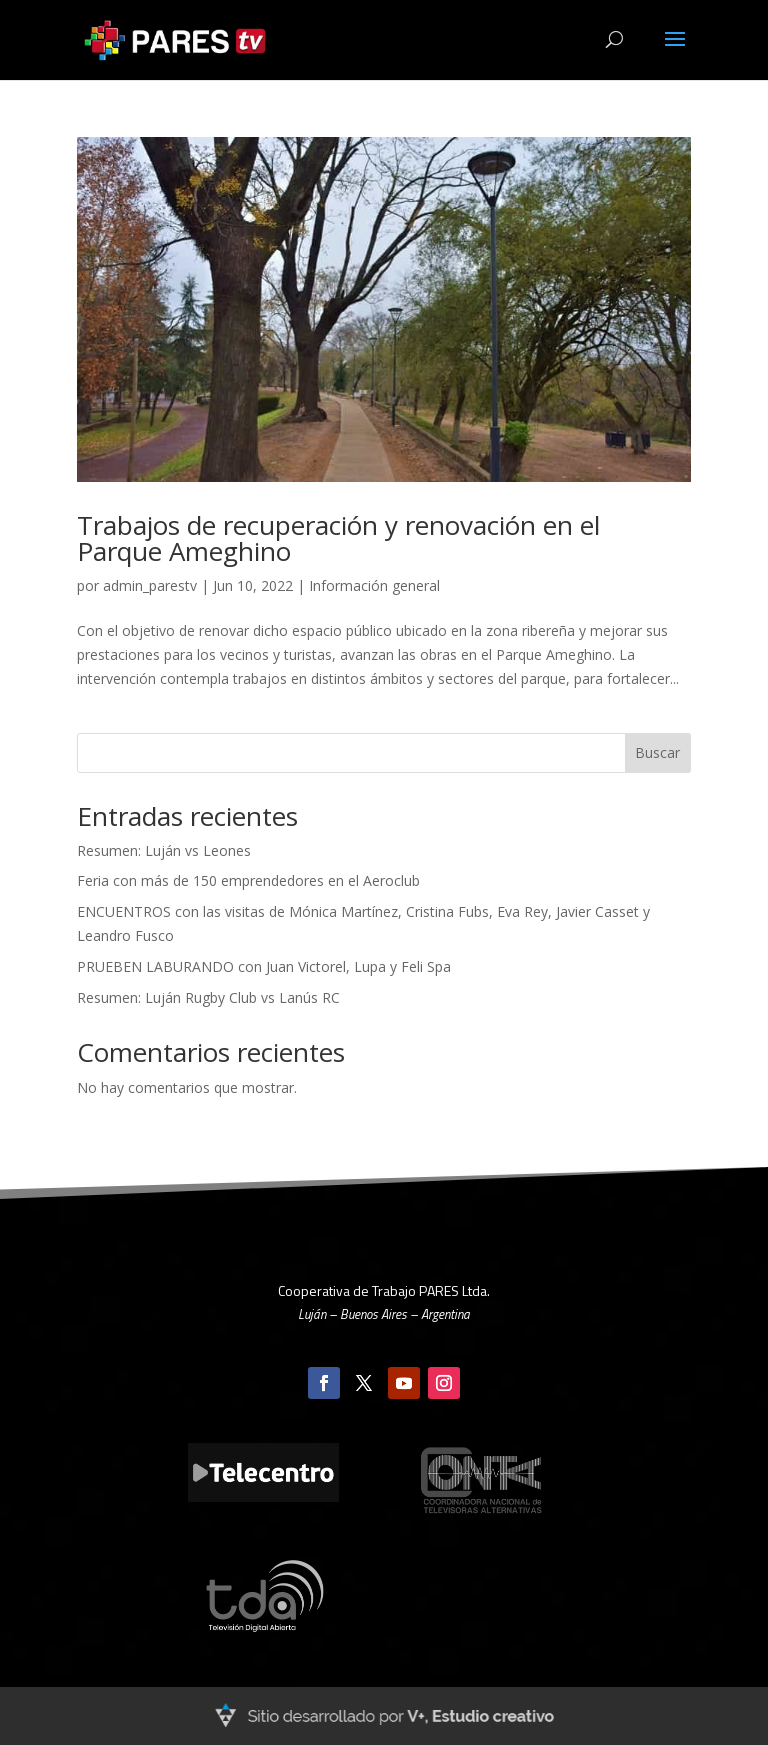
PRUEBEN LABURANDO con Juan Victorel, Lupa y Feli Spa (264, 966)
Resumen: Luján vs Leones (164, 850)
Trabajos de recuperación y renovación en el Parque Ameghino (338, 538)
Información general (374, 585)
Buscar (657, 752)
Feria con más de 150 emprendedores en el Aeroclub (248, 880)
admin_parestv (150, 585)
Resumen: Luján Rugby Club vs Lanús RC (208, 997)
